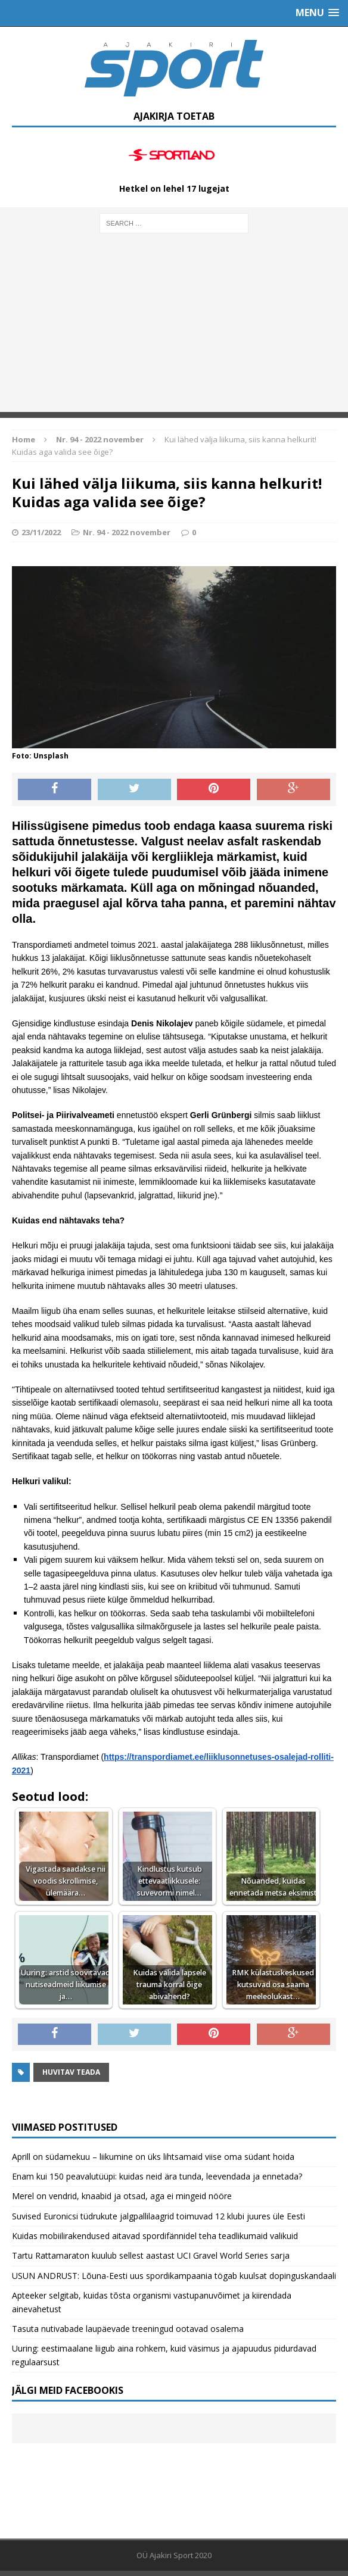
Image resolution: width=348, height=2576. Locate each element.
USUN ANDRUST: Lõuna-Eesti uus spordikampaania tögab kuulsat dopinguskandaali (174, 2275)
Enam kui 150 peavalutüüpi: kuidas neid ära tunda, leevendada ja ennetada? (157, 2176)
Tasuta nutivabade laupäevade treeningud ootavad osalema (128, 2328)
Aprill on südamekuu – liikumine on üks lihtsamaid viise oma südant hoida (153, 2156)
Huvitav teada (71, 2072)
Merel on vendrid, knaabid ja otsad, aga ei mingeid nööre (122, 2196)
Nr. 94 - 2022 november (126, 532)
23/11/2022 (41, 532)
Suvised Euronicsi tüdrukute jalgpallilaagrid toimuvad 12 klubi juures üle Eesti (158, 2216)
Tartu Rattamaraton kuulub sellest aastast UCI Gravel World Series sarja (151, 2255)
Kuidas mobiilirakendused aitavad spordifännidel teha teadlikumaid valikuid (155, 2235)
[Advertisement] (174, 328)
